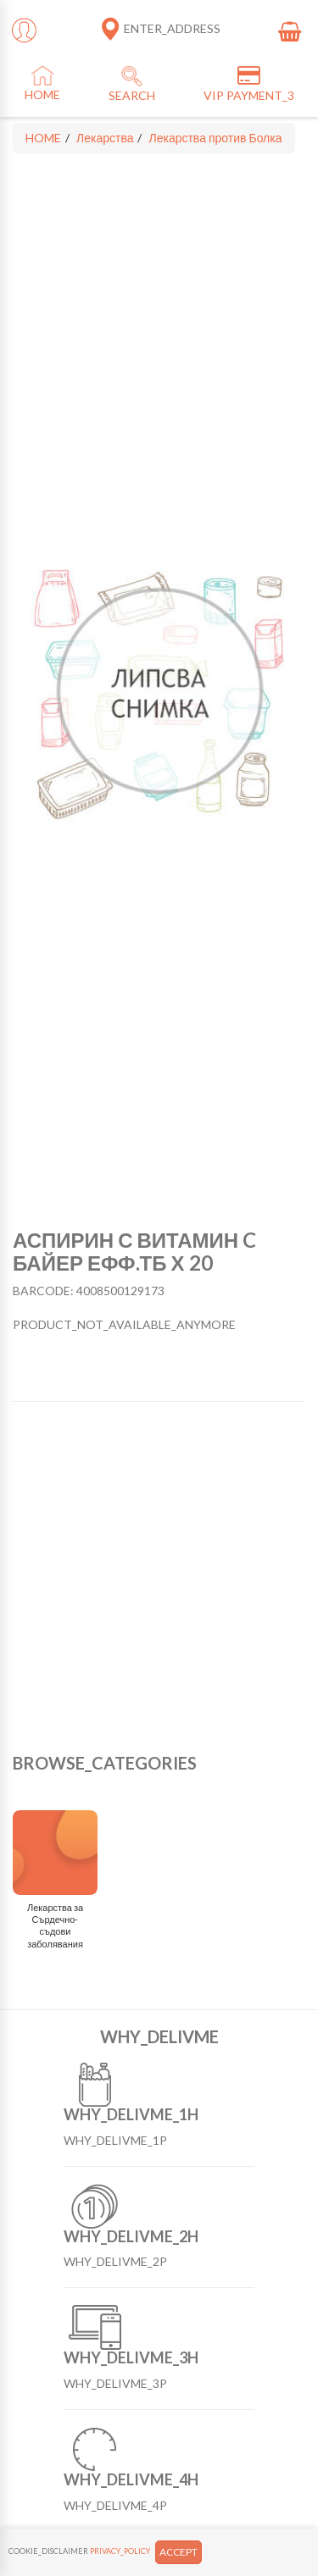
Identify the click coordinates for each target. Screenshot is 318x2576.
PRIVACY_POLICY (120, 2551)
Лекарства (104, 137)
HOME (43, 137)
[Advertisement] (159, 1578)
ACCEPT (178, 2552)
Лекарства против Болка (215, 137)
